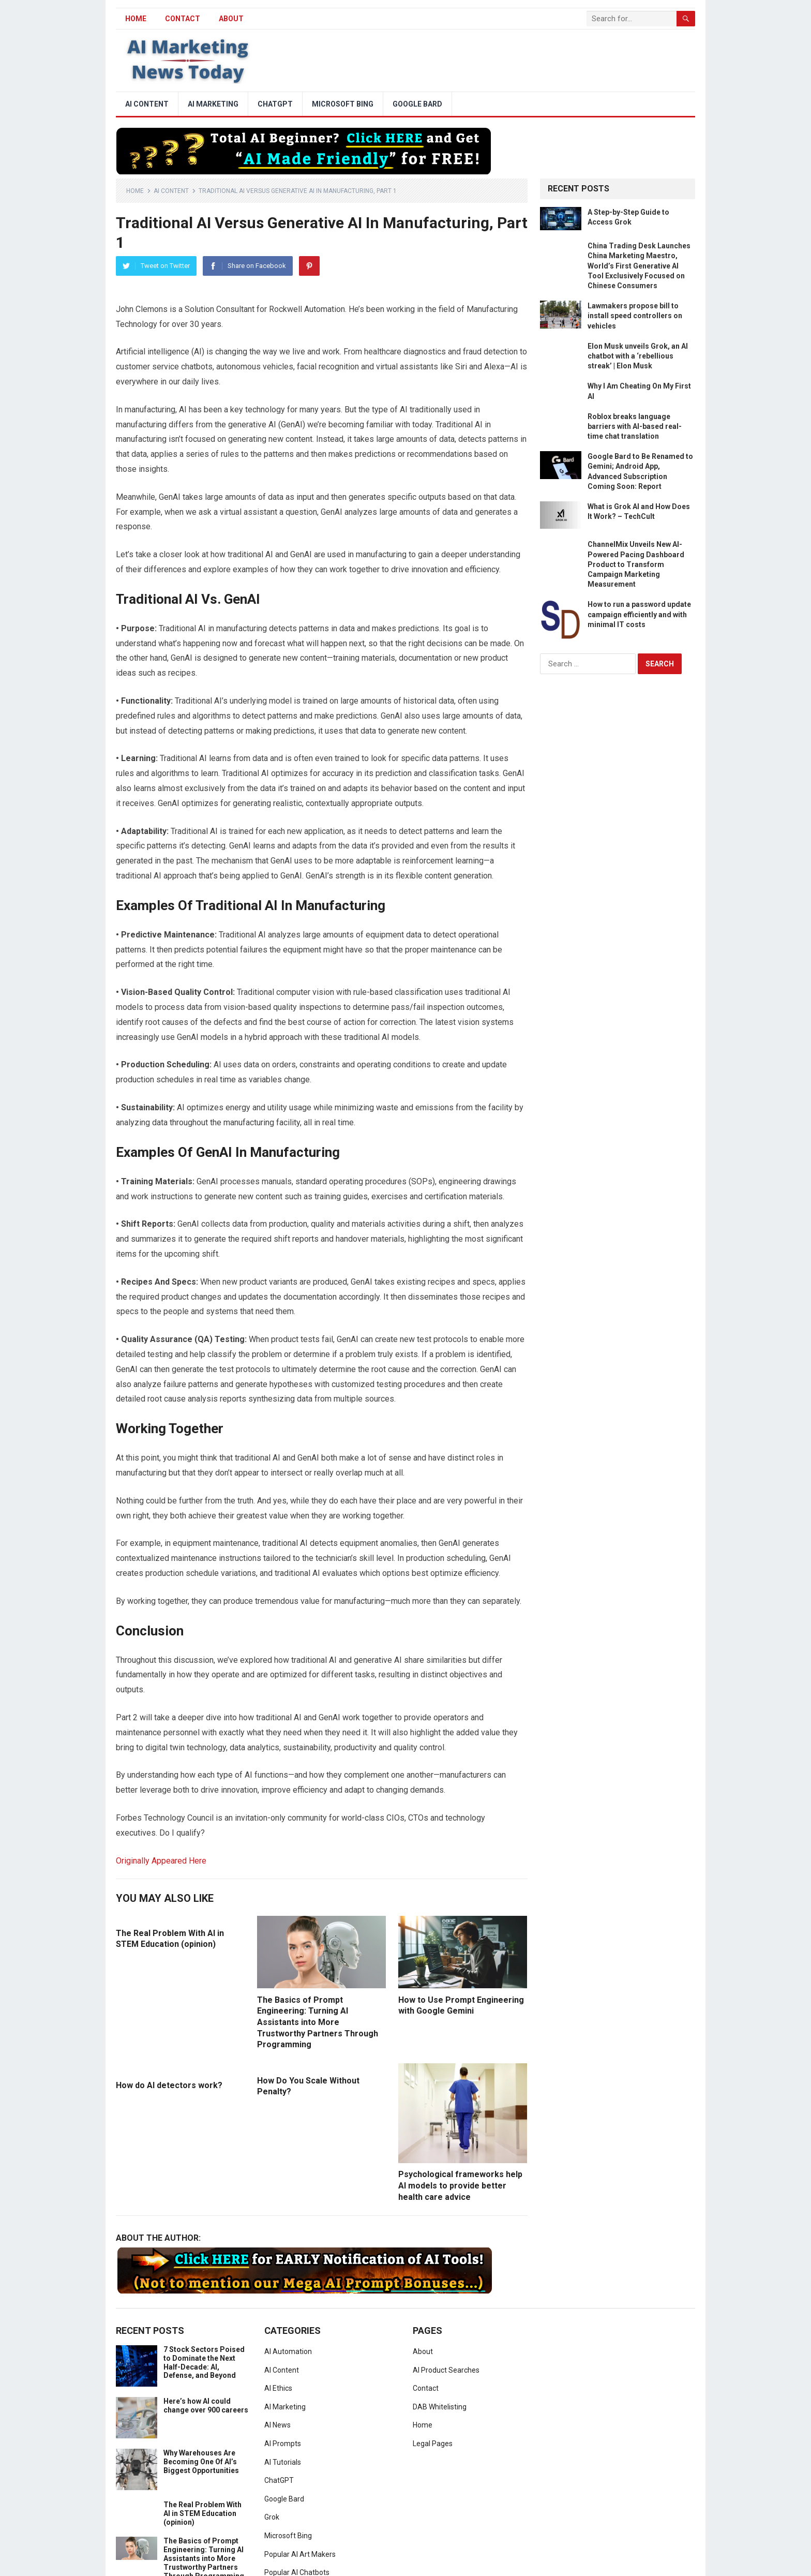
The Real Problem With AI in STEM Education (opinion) (202, 2513)
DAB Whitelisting (440, 2407)
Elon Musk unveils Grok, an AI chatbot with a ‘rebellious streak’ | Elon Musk (638, 356)
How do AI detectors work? (169, 2085)
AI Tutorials (282, 2462)
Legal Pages (433, 2443)
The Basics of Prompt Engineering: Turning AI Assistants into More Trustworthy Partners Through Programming (317, 2022)
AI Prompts (282, 2443)
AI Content (147, 104)
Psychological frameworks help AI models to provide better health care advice (460, 2185)
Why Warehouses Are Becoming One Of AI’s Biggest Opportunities (201, 2462)
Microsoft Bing (342, 104)
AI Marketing (213, 104)
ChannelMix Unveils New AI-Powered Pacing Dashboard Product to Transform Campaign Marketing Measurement (636, 564)
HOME (135, 18)
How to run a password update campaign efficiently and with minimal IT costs (639, 614)
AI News (277, 2425)
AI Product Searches (446, 2370)
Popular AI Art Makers (300, 2554)
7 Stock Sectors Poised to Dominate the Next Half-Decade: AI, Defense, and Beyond (204, 2362)
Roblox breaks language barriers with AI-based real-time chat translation (635, 426)
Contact (182, 18)
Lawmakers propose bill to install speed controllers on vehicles (635, 316)
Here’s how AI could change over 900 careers (205, 2405)
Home (135, 191)
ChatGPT (275, 104)
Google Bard (417, 104)
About (231, 18)
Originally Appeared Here (161, 1861)
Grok (271, 2517)
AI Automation (288, 2351)
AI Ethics (278, 2388)
